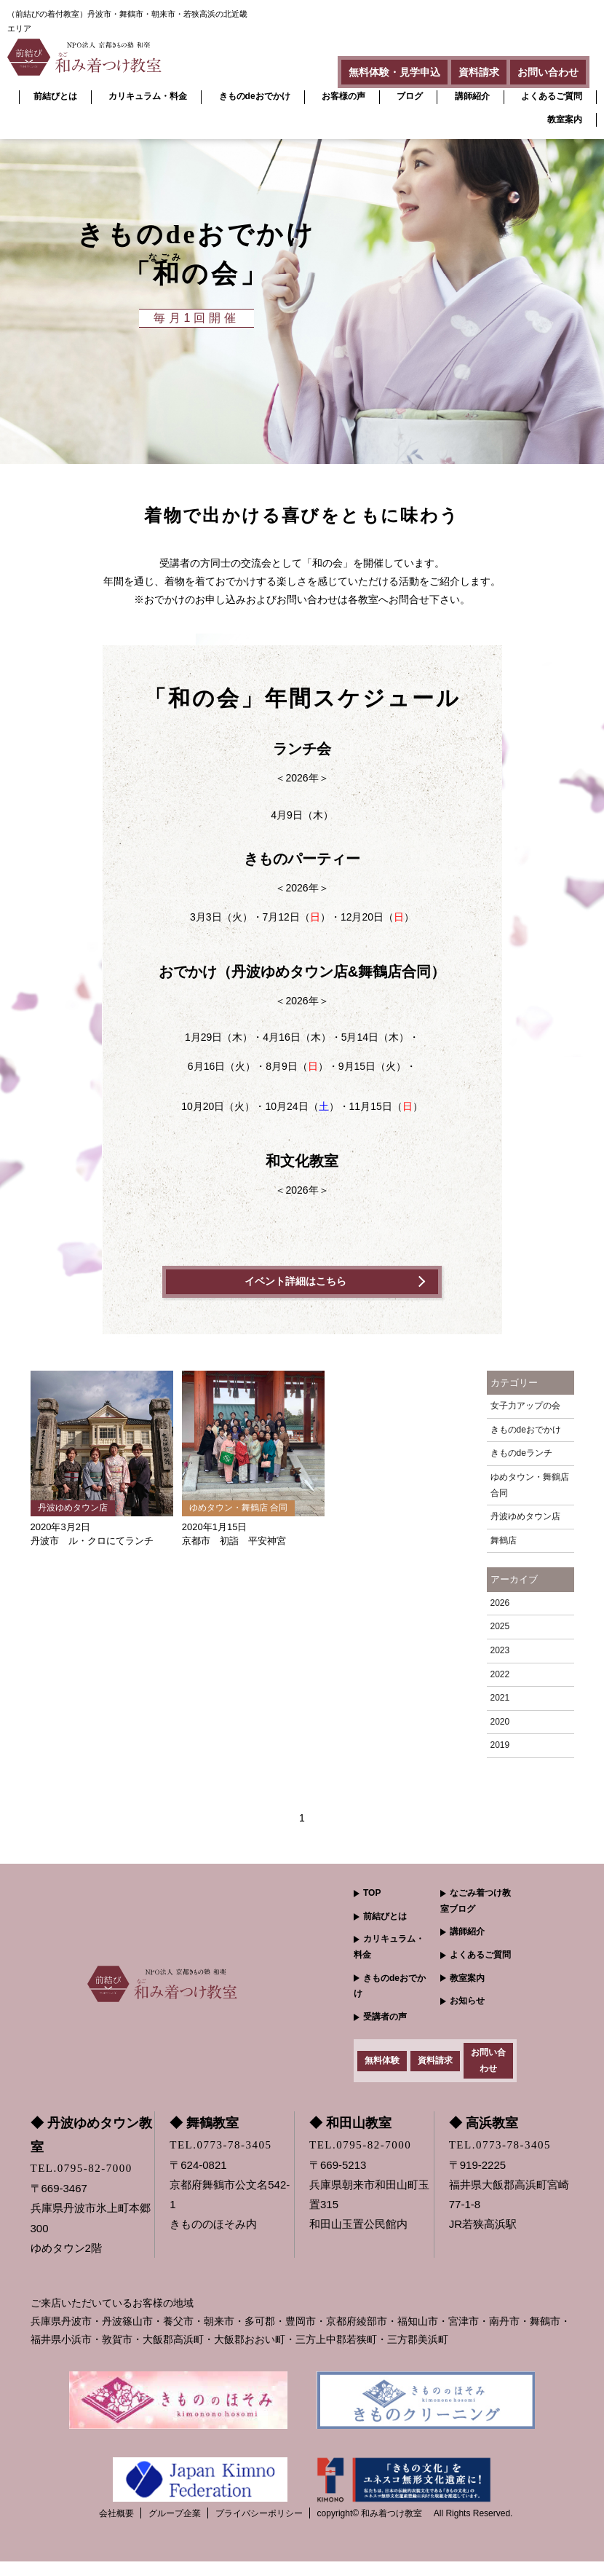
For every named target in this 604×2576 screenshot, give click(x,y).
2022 (500, 1675)
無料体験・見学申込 (358, 68)
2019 (500, 1746)
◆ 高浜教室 (483, 2138)
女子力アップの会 (525, 1406)
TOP (372, 1893)
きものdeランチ (521, 1454)
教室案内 (564, 119)
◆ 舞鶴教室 (204, 2138)
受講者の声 (385, 2017)
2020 (500, 1722)
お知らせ (467, 2001)
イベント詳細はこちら (295, 1282)
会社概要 (116, 2528)
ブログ (410, 96)
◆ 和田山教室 (350, 2138)
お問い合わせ (540, 68)
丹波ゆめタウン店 (525, 1517)
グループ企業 (174, 2528)
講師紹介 (472, 96)
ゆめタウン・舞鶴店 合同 (529, 1486)
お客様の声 (343, 96)
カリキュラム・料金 (147, 96)
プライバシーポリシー (259, 2528)
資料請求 (457, 68)
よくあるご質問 (551, 96)
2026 (500, 1604)
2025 (500, 1627)
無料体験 (382, 2068)
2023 (500, 1651)
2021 (500, 1698)
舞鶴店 (503, 1541)
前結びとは (55, 96)
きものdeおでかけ (254, 96)
